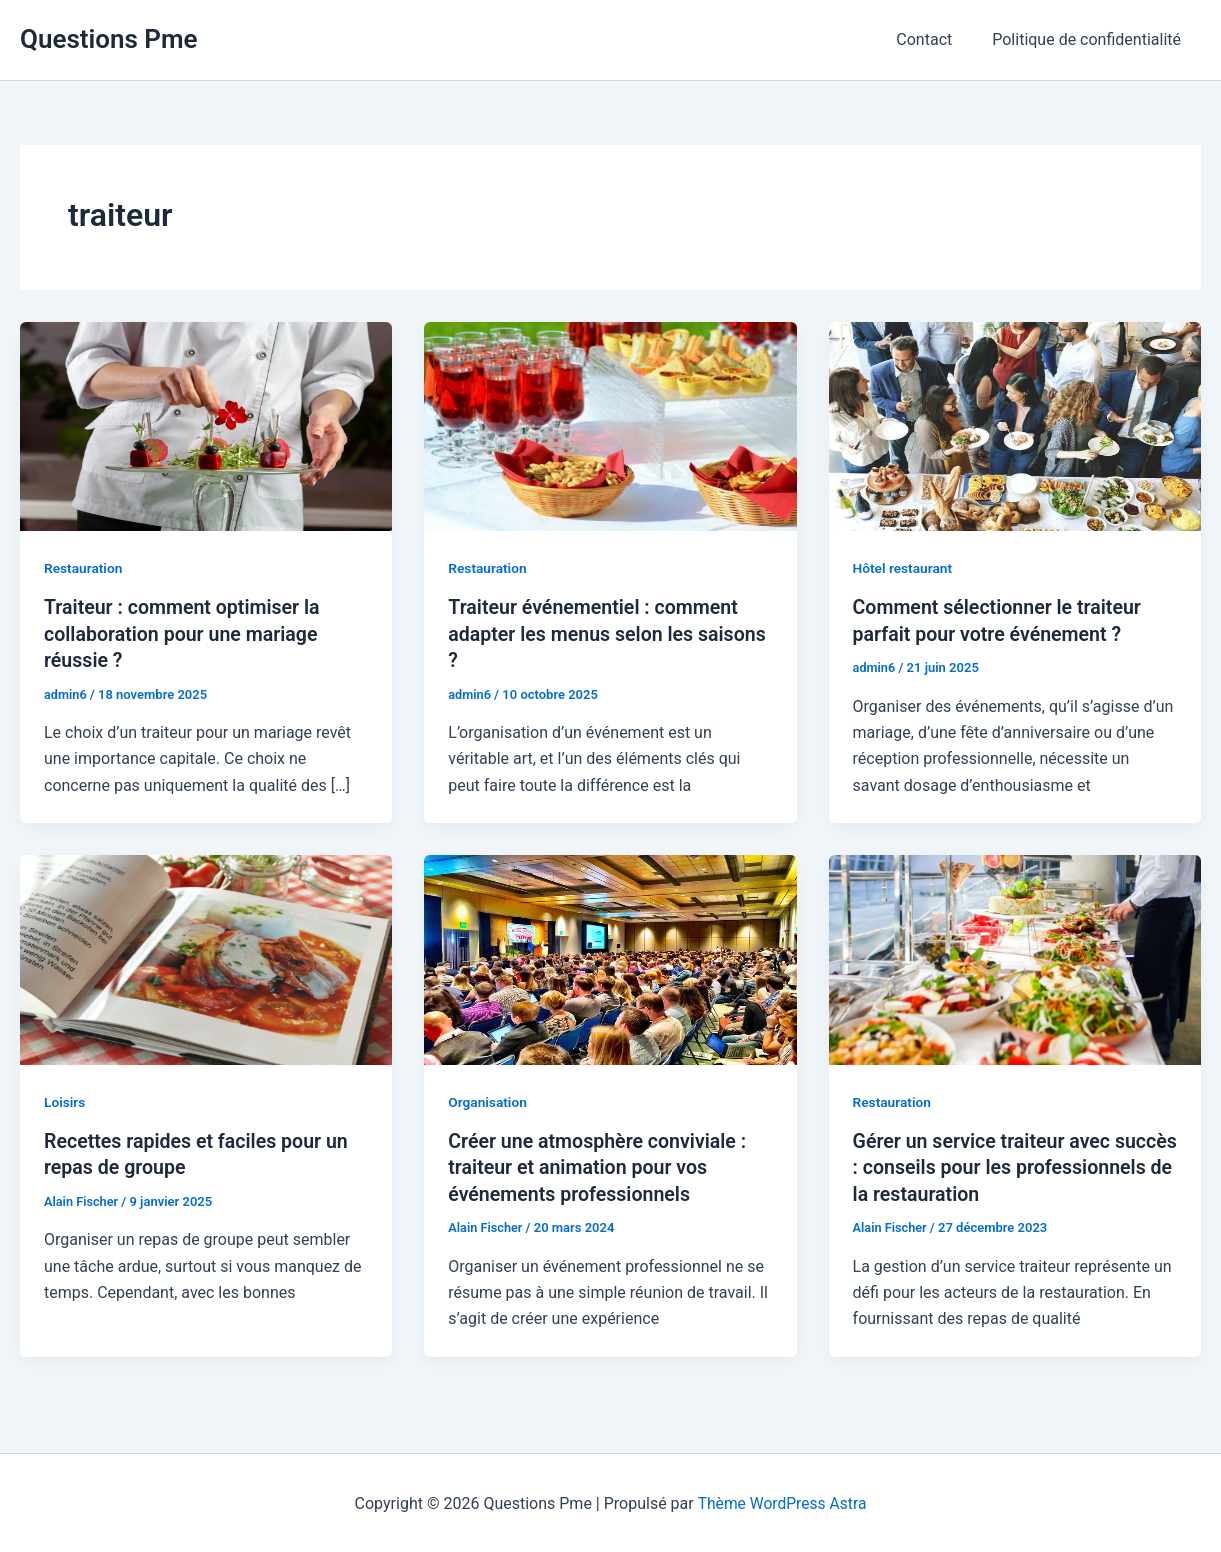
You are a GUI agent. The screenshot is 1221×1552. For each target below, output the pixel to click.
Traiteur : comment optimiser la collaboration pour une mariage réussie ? (185, 633)
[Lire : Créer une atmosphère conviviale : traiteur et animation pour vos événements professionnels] (610, 957)
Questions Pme (109, 39)
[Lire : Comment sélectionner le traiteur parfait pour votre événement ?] (1015, 425)
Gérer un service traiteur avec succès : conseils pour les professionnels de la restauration (1000, 1166)
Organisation (488, 1101)
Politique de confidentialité (1090, 39)
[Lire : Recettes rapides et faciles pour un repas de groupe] (206, 957)
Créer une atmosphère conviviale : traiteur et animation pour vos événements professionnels (600, 1166)
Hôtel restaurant (904, 568)
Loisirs (65, 1101)
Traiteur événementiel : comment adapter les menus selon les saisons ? (596, 633)
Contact (936, 39)
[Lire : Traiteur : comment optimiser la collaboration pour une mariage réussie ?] (206, 425)
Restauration (84, 568)
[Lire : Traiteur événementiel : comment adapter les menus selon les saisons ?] (610, 425)
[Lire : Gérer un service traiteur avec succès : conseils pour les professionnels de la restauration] (1015, 957)
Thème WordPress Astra (782, 1501)
